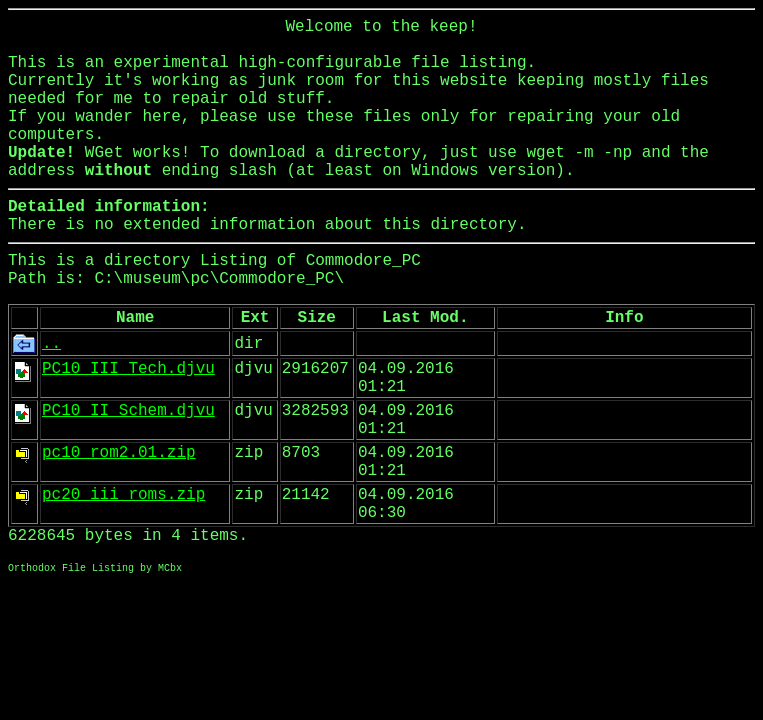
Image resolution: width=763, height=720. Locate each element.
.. (51, 344)
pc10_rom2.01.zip (119, 453)
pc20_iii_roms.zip (123, 495)
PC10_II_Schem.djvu (128, 411)
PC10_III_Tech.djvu (128, 369)
